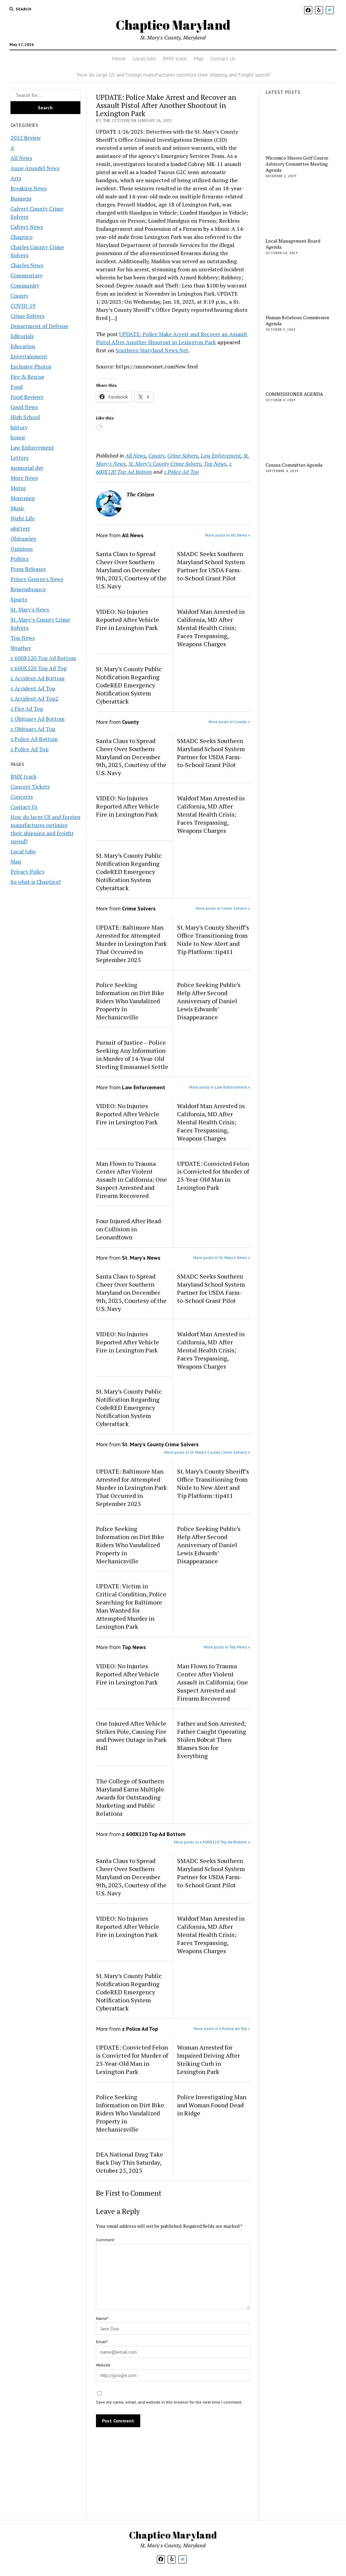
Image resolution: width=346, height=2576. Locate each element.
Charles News (26, 265)
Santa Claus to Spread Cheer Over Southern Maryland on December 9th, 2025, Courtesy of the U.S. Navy (131, 570)
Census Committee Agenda (294, 465)
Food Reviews (26, 397)
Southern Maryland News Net (152, 350)
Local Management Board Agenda (293, 244)
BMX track (175, 58)
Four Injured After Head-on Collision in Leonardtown (129, 1229)
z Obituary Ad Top (32, 729)
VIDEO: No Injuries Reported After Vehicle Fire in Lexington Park (127, 619)
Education (22, 346)
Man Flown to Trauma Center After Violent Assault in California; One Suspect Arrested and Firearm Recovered (131, 1179)
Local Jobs (144, 58)
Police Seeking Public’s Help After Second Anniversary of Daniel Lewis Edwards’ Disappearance (209, 1001)
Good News (24, 407)
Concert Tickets (30, 786)
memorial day (27, 467)
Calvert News (26, 226)
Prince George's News (36, 579)
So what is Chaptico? (35, 881)
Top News (22, 637)
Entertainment (28, 356)
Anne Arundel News (34, 168)
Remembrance (28, 589)
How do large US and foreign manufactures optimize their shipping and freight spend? (174, 74)
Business (20, 198)
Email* (102, 2341)
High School (25, 417)
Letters (19, 457)
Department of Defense (39, 326)
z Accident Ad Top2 (34, 698)
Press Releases (28, 569)
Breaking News (28, 188)
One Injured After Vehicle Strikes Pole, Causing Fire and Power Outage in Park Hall (131, 1735)
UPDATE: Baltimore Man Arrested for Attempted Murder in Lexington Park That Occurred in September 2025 (131, 943)
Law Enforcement (32, 447)
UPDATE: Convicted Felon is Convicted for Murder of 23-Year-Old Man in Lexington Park (213, 1175)
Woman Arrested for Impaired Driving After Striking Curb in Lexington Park (208, 2059)
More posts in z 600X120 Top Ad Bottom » (212, 1841)
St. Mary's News (29, 609)
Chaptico (21, 237)
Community (24, 285)
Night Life (22, 518)
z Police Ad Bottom (34, 739)
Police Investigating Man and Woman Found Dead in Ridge (211, 2105)
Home (119, 58)
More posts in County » (229, 721)
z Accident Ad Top (32, 688)
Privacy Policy (27, 871)
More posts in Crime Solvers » (223, 908)
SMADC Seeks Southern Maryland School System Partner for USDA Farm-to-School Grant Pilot (211, 566)
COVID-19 (22, 305)
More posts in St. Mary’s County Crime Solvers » (207, 1452)
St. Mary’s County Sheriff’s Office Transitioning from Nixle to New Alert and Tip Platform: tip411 (213, 939)
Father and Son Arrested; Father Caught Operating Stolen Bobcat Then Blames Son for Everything (211, 1739)
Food (16, 386)
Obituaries (23, 538)
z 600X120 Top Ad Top (38, 668)
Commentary (26, 275)
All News (21, 158)
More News (24, 478)
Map (198, 58)
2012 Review (25, 137)
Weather (20, 648)
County (19, 295)
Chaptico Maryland (173, 24)
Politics (19, 559)
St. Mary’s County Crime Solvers (164, 463)
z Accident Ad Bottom (37, 678)
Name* (102, 2318)
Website (103, 2364)
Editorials (22, 336)
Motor (18, 488)
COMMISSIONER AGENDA (294, 394)
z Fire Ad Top (26, 708)
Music (17, 508)
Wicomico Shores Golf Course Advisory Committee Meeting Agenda (297, 164)
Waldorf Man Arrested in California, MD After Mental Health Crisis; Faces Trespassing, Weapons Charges (211, 627)
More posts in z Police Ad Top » (222, 2028)
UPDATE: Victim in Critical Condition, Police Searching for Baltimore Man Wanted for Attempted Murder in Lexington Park (131, 1606)
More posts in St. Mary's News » (221, 1257)
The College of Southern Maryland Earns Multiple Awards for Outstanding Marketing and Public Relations (130, 1797)
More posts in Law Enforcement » (219, 1087)
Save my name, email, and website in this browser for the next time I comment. (169, 2402)
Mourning (22, 498)
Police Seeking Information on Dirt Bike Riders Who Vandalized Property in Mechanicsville (130, 1001)
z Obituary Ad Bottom (37, 718)
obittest (20, 528)
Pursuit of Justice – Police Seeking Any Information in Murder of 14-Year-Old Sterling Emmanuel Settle (132, 1054)
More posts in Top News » (227, 1646)
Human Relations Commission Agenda (297, 320)
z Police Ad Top (29, 749)
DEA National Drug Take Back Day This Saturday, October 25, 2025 (129, 2162)
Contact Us (223, 58)
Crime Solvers (27, 316)
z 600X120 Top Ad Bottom (43, 658)
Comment (105, 2239)
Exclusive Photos (30, 366)
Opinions (21, 548)
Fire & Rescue (27, 376)
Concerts (21, 796)
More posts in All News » (227, 535)
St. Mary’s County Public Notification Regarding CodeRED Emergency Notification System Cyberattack (129, 685)
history (19, 427)
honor (17, 437)
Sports (18, 599)
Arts (15, 178)
